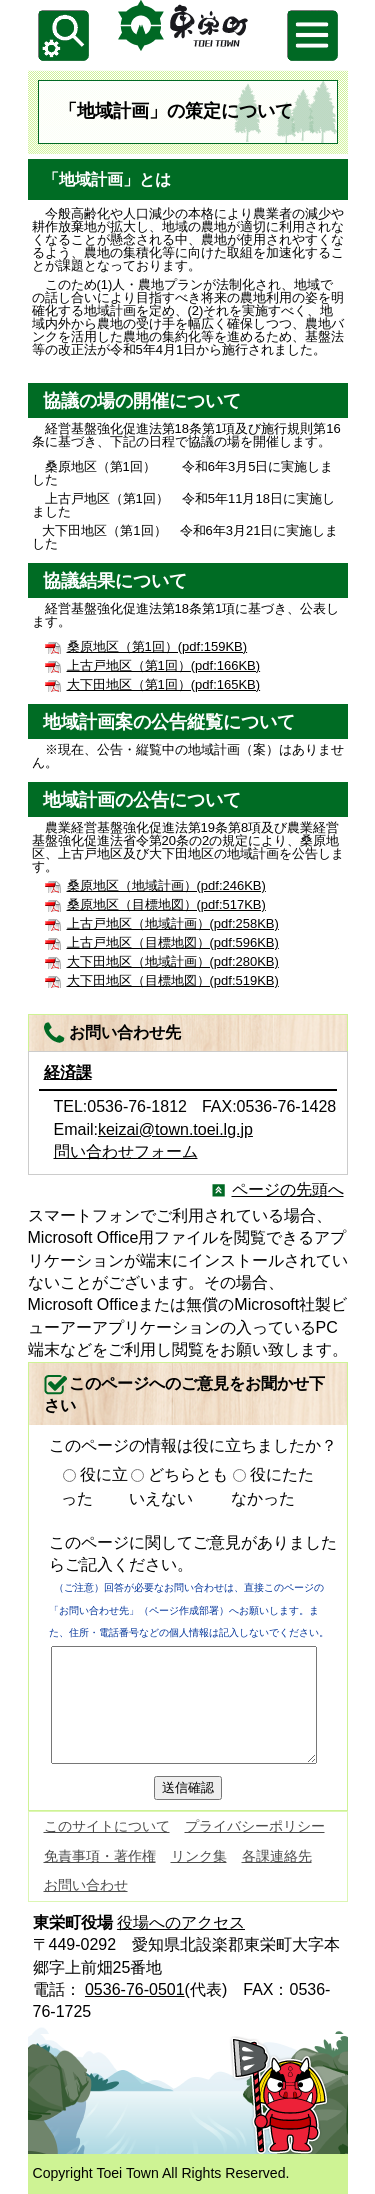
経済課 (68, 1072)
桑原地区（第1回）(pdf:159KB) (157, 646)
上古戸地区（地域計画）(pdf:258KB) (173, 923)
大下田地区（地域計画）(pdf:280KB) (173, 961)
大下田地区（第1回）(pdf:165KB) (164, 684)
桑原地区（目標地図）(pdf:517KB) (166, 904)
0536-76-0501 (135, 1989)
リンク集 (199, 1856)
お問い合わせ (86, 1885)
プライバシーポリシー (255, 1826)
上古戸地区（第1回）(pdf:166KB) (164, 665)
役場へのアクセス (181, 1922)
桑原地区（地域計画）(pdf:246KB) (166, 885)
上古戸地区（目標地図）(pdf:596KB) (173, 942)
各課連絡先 (277, 1856)
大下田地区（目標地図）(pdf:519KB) (173, 980)
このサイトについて (107, 1826)
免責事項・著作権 (100, 1856)
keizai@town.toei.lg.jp (175, 1129)
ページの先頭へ (288, 1189)
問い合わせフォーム (126, 1151)
